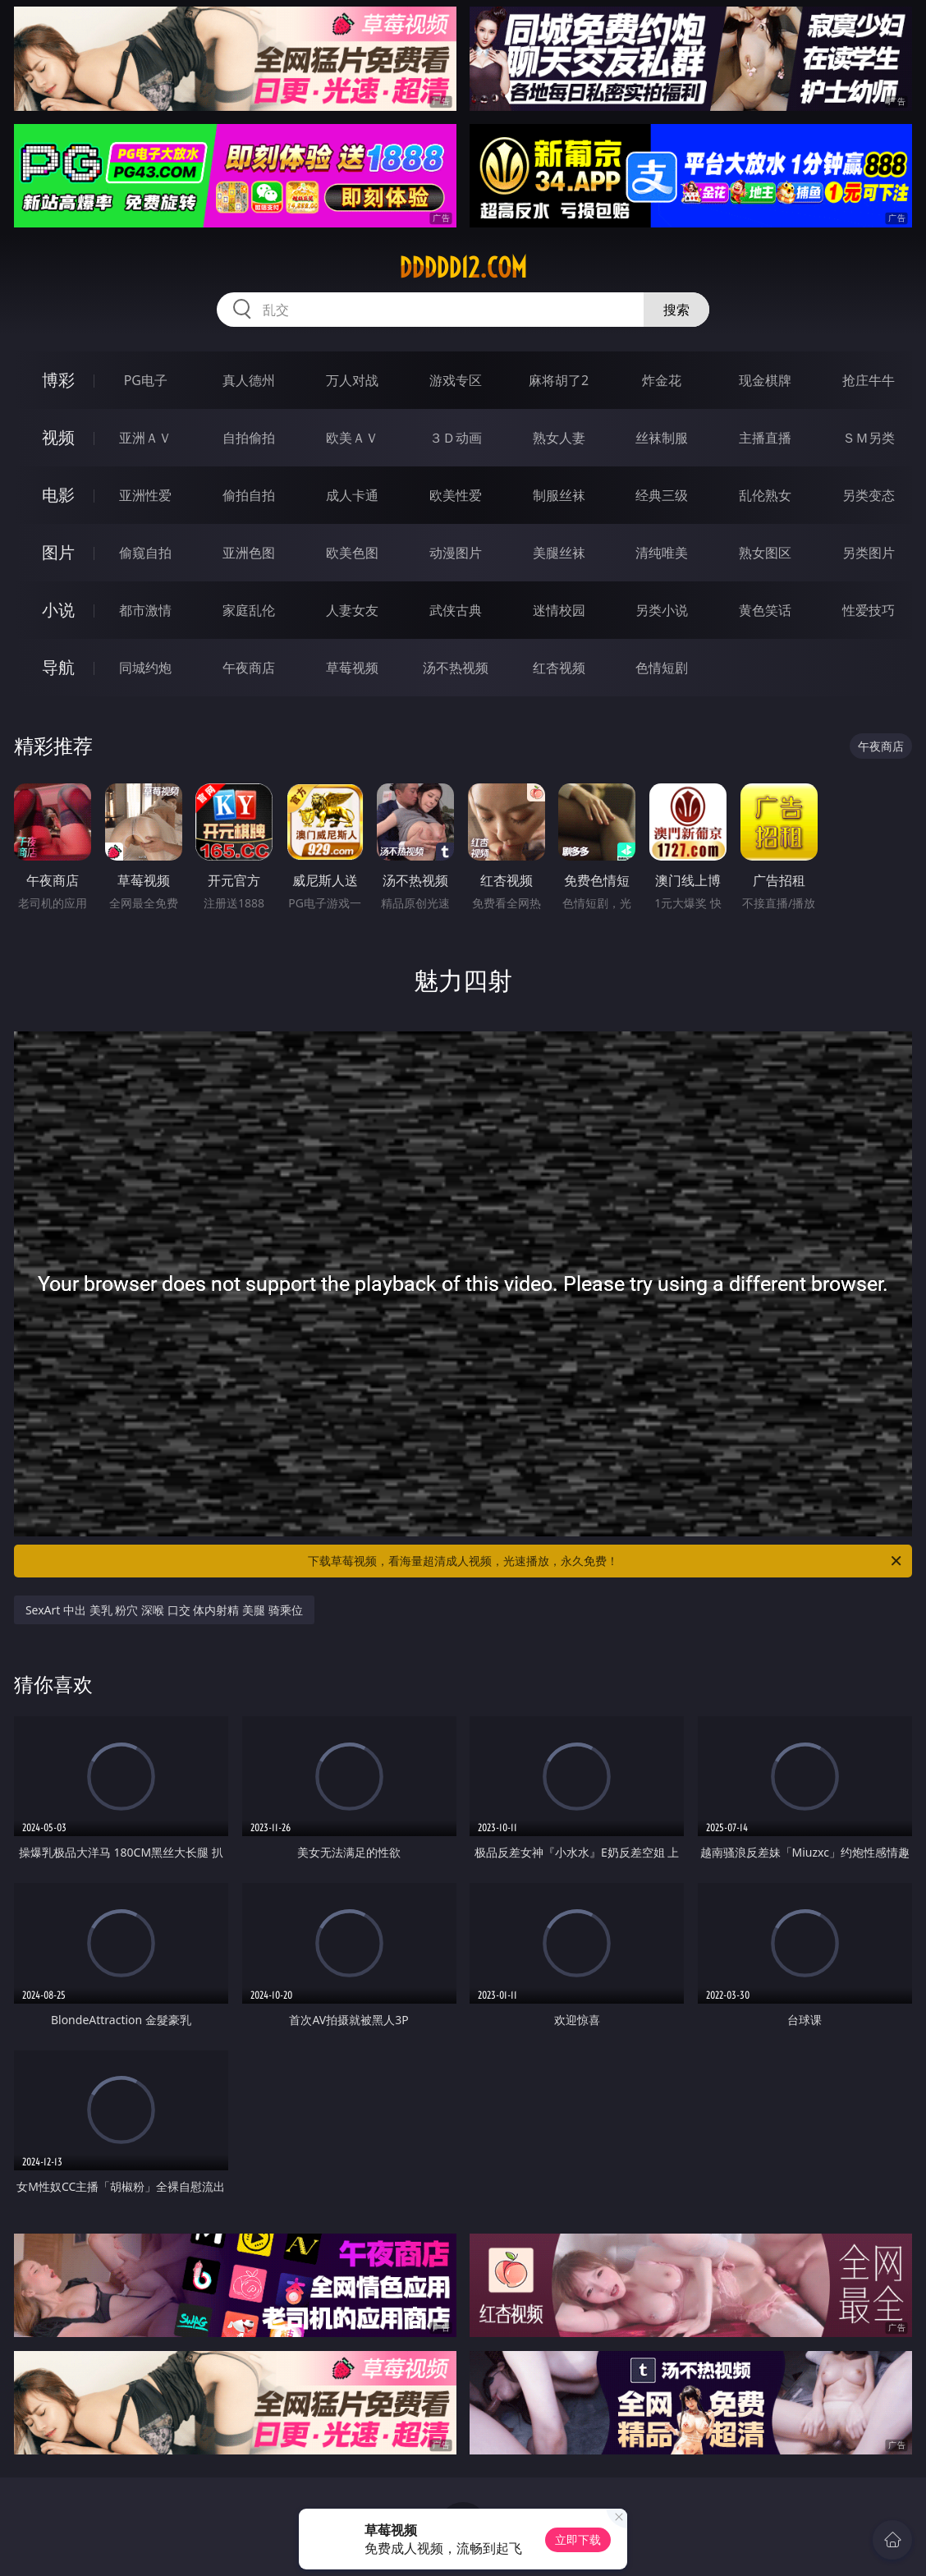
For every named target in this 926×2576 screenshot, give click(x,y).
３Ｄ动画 (455, 438)
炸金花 (661, 380)
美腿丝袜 (559, 553)
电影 (58, 495)
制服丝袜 (559, 495)
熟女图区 (765, 553)
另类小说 (661, 610)
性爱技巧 (868, 610)
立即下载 (578, 2539)
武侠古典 (455, 610)
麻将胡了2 (559, 380)
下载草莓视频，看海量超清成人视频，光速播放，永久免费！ (606, 1561)
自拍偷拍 (248, 438)
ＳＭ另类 (868, 438)
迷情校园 (559, 610)
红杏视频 (559, 668)
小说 (58, 610)
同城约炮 (145, 668)
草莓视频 (352, 668)
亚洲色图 (248, 553)
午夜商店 (248, 668)
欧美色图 (352, 553)
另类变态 (868, 495)
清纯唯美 (661, 553)
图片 (58, 552)
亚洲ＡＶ (145, 438)
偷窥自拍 (145, 553)
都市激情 (145, 610)
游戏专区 (455, 380)
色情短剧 (661, 668)
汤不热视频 (455, 668)
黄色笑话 (765, 610)
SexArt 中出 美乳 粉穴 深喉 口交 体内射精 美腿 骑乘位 (164, 1610)
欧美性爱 (455, 495)
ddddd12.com (463, 267)
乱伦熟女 (765, 495)
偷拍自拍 (248, 495)
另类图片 (868, 553)
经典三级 (661, 495)
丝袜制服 (661, 438)
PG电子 (145, 380)
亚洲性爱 (145, 495)
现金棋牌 (765, 380)
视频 (58, 437)
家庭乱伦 (248, 610)
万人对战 (352, 380)
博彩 (58, 380)
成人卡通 (352, 495)
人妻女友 (352, 610)
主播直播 (765, 438)
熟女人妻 (559, 438)
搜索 (676, 310)
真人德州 (248, 380)
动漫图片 (455, 553)
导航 (58, 667)
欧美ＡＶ (352, 438)
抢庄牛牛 (868, 380)
